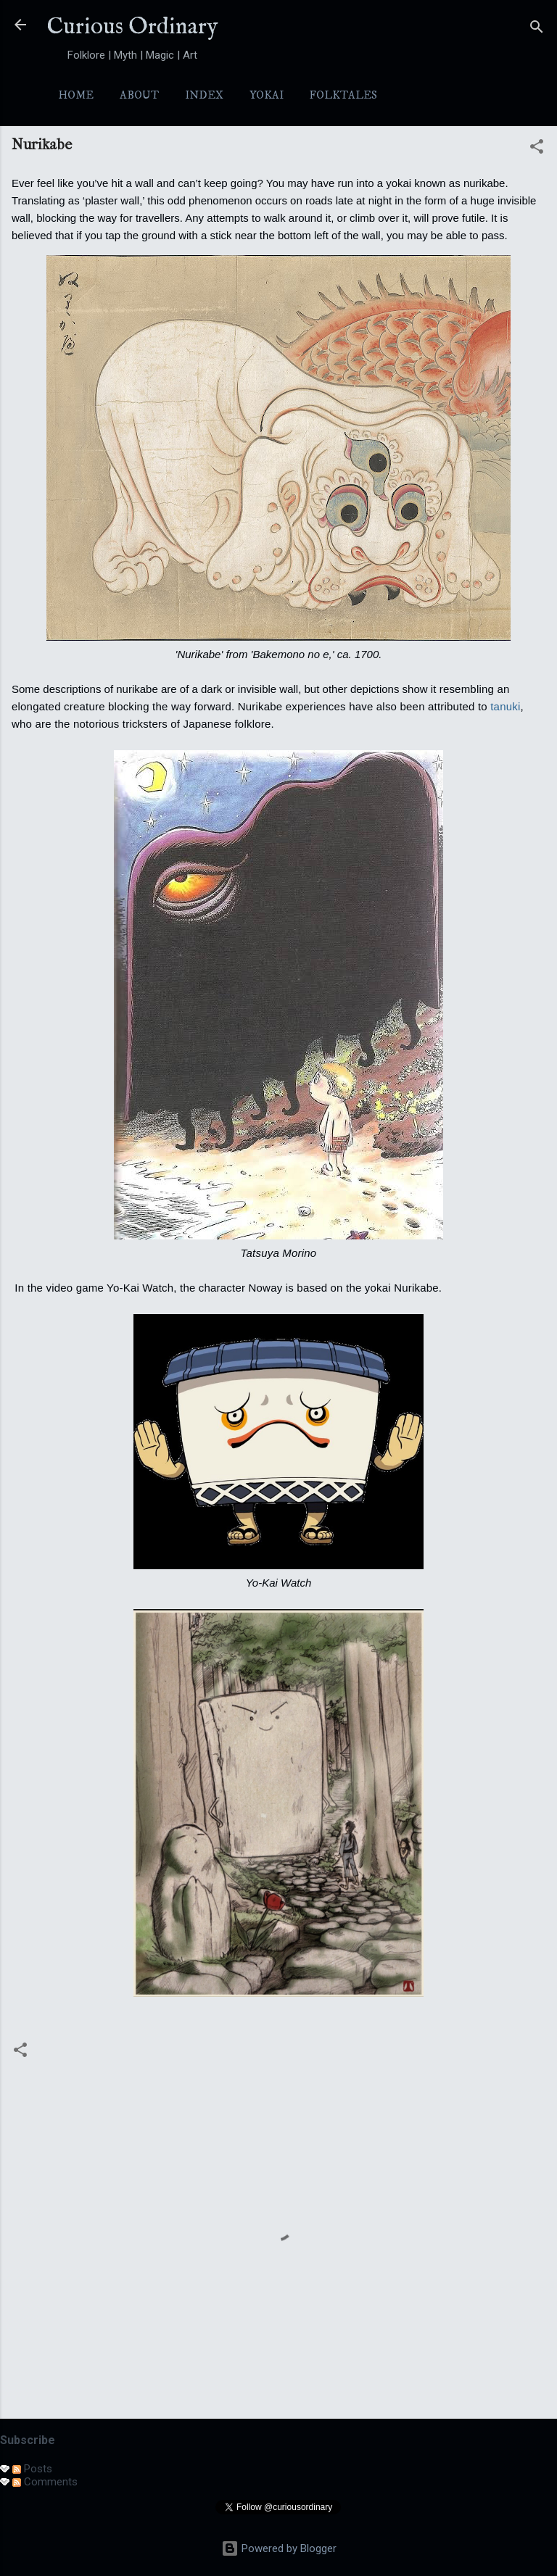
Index (204, 95)
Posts (32, 2468)
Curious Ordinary (132, 27)
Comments (45, 2481)
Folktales (343, 95)
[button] (536, 149)
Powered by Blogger (279, 2548)
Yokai (266, 95)
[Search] (536, 29)
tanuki (505, 706)
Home (76, 95)
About (139, 95)
